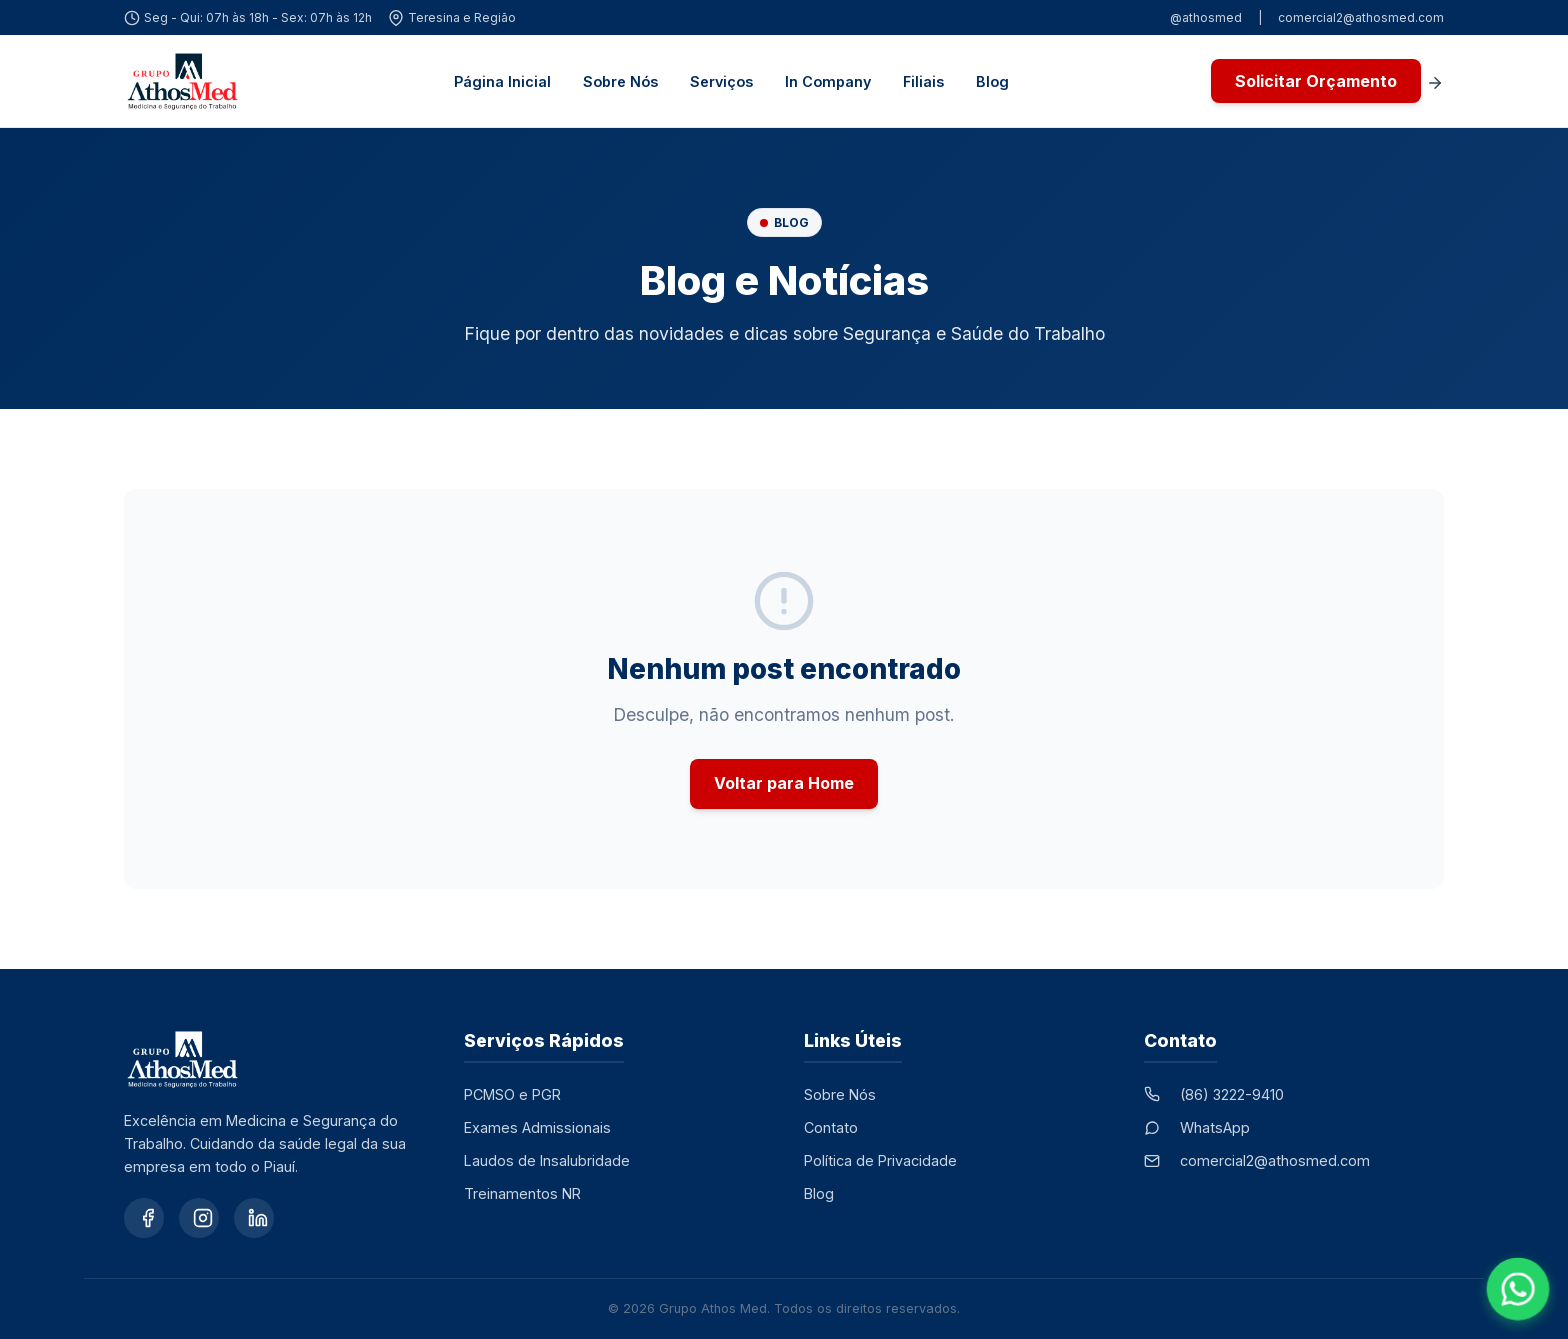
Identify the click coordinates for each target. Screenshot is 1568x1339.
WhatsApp (1215, 1127)
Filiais (923, 81)
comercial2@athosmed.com (1361, 17)
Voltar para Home (784, 783)
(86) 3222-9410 (1232, 1094)
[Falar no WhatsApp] (1518, 1289)
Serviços (721, 81)
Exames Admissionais (537, 1127)
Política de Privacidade (880, 1160)
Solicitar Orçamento (1316, 81)
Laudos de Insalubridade (547, 1160)
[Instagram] (199, 1218)
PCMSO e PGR (512, 1094)
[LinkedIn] (254, 1218)
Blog (992, 81)
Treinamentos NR (522, 1193)
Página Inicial (502, 81)
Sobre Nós (620, 81)
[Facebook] (144, 1218)
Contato (831, 1127)
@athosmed (1206, 17)
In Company (828, 81)
